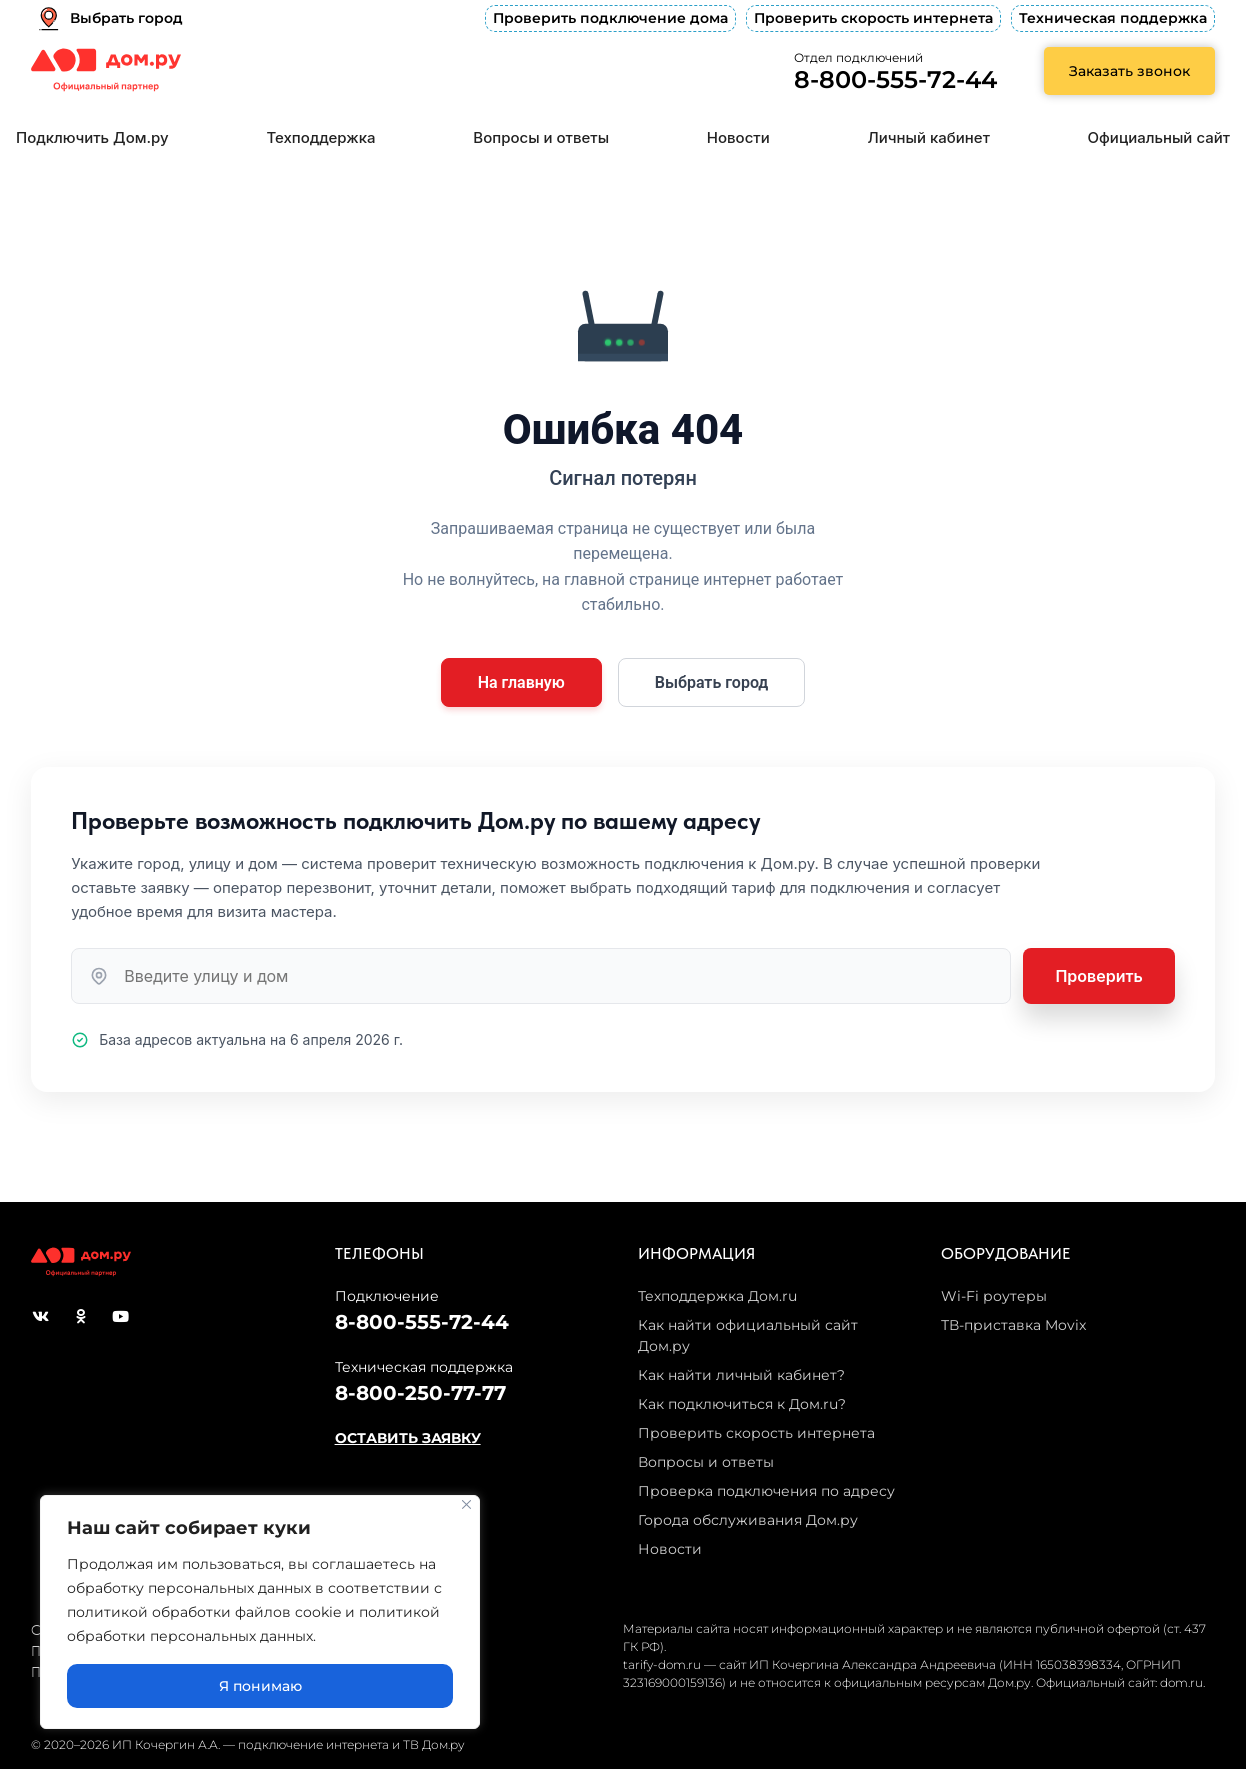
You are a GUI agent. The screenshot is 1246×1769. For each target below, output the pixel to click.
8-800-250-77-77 (420, 1393)
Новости (738, 137)
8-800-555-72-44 (895, 79)
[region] (260, 1612)
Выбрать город (712, 682)
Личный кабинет (929, 137)
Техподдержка (320, 137)
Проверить (1098, 976)
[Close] (466, 1504)
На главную (521, 682)
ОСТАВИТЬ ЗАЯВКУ (408, 1438)
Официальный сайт (1159, 137)
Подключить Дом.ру (92, 137)
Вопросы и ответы (541, 137)
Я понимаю (260, 1686)
